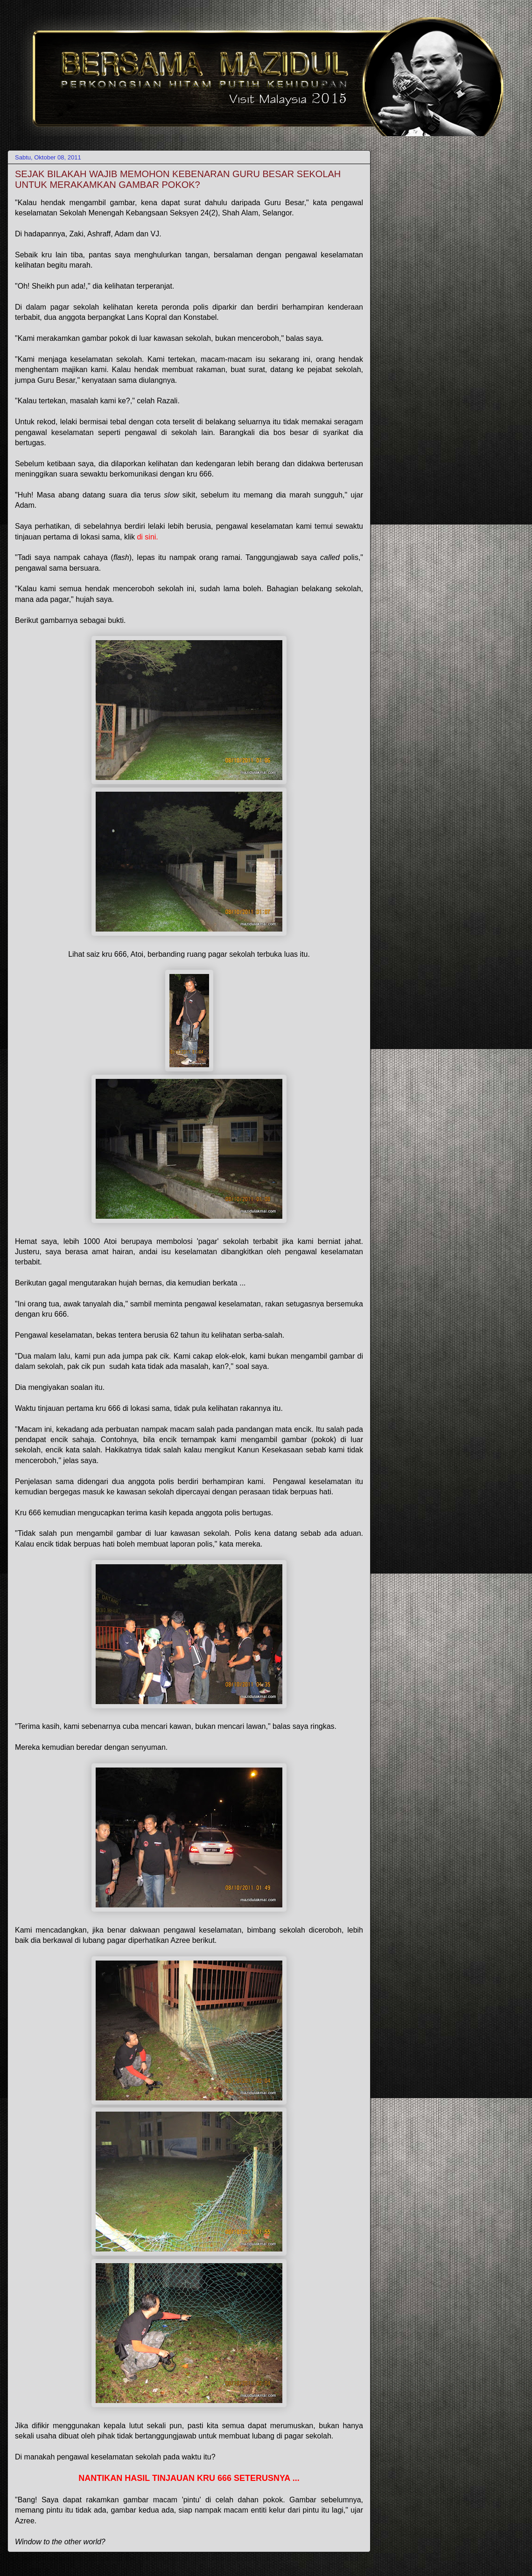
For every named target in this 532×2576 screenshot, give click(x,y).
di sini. (147, 537)
